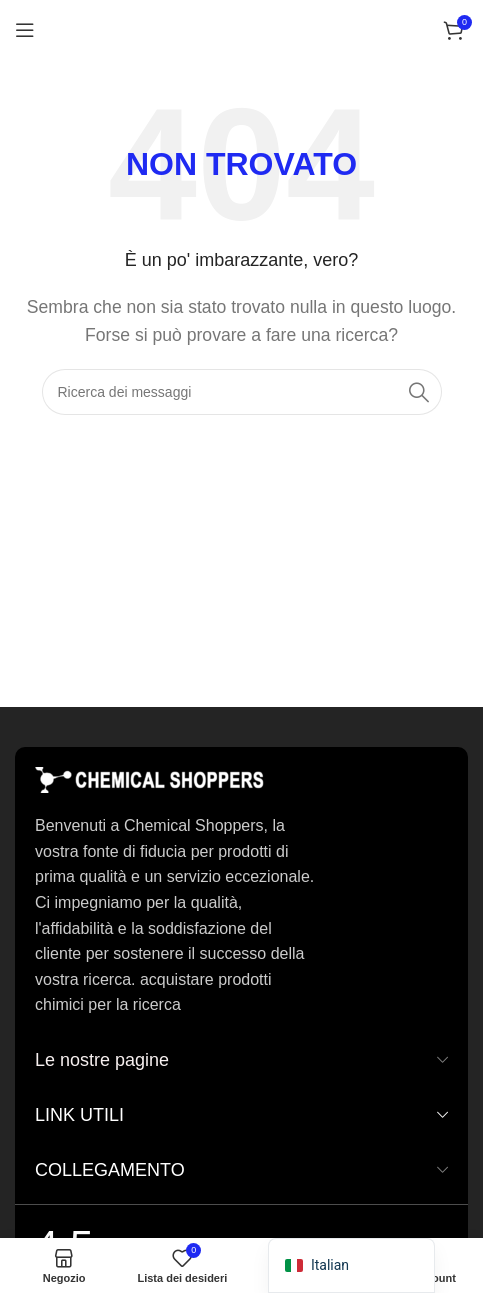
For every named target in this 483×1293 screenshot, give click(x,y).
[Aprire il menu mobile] (25, 30)
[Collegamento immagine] (150, 779)
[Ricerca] (242, 392)
